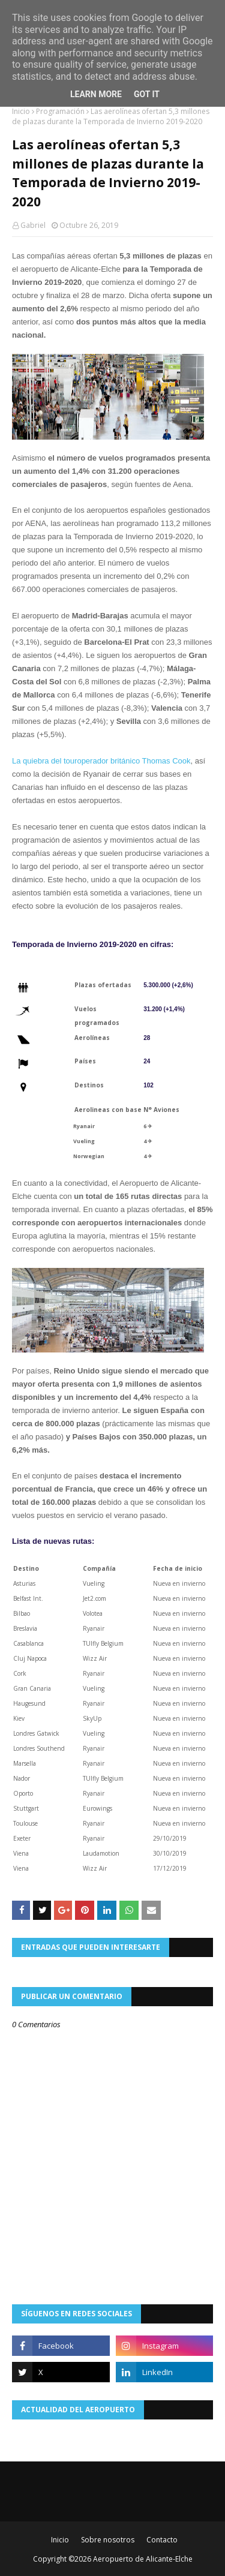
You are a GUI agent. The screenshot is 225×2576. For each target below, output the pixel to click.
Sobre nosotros (107, 2540)
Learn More (96, 94)
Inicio (21, 111)
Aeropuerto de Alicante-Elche (143, 2559)
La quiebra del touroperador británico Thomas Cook (101, 760)
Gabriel (33, 225)
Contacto (162, 2540)
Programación (60, 111)
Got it (147, 94)
